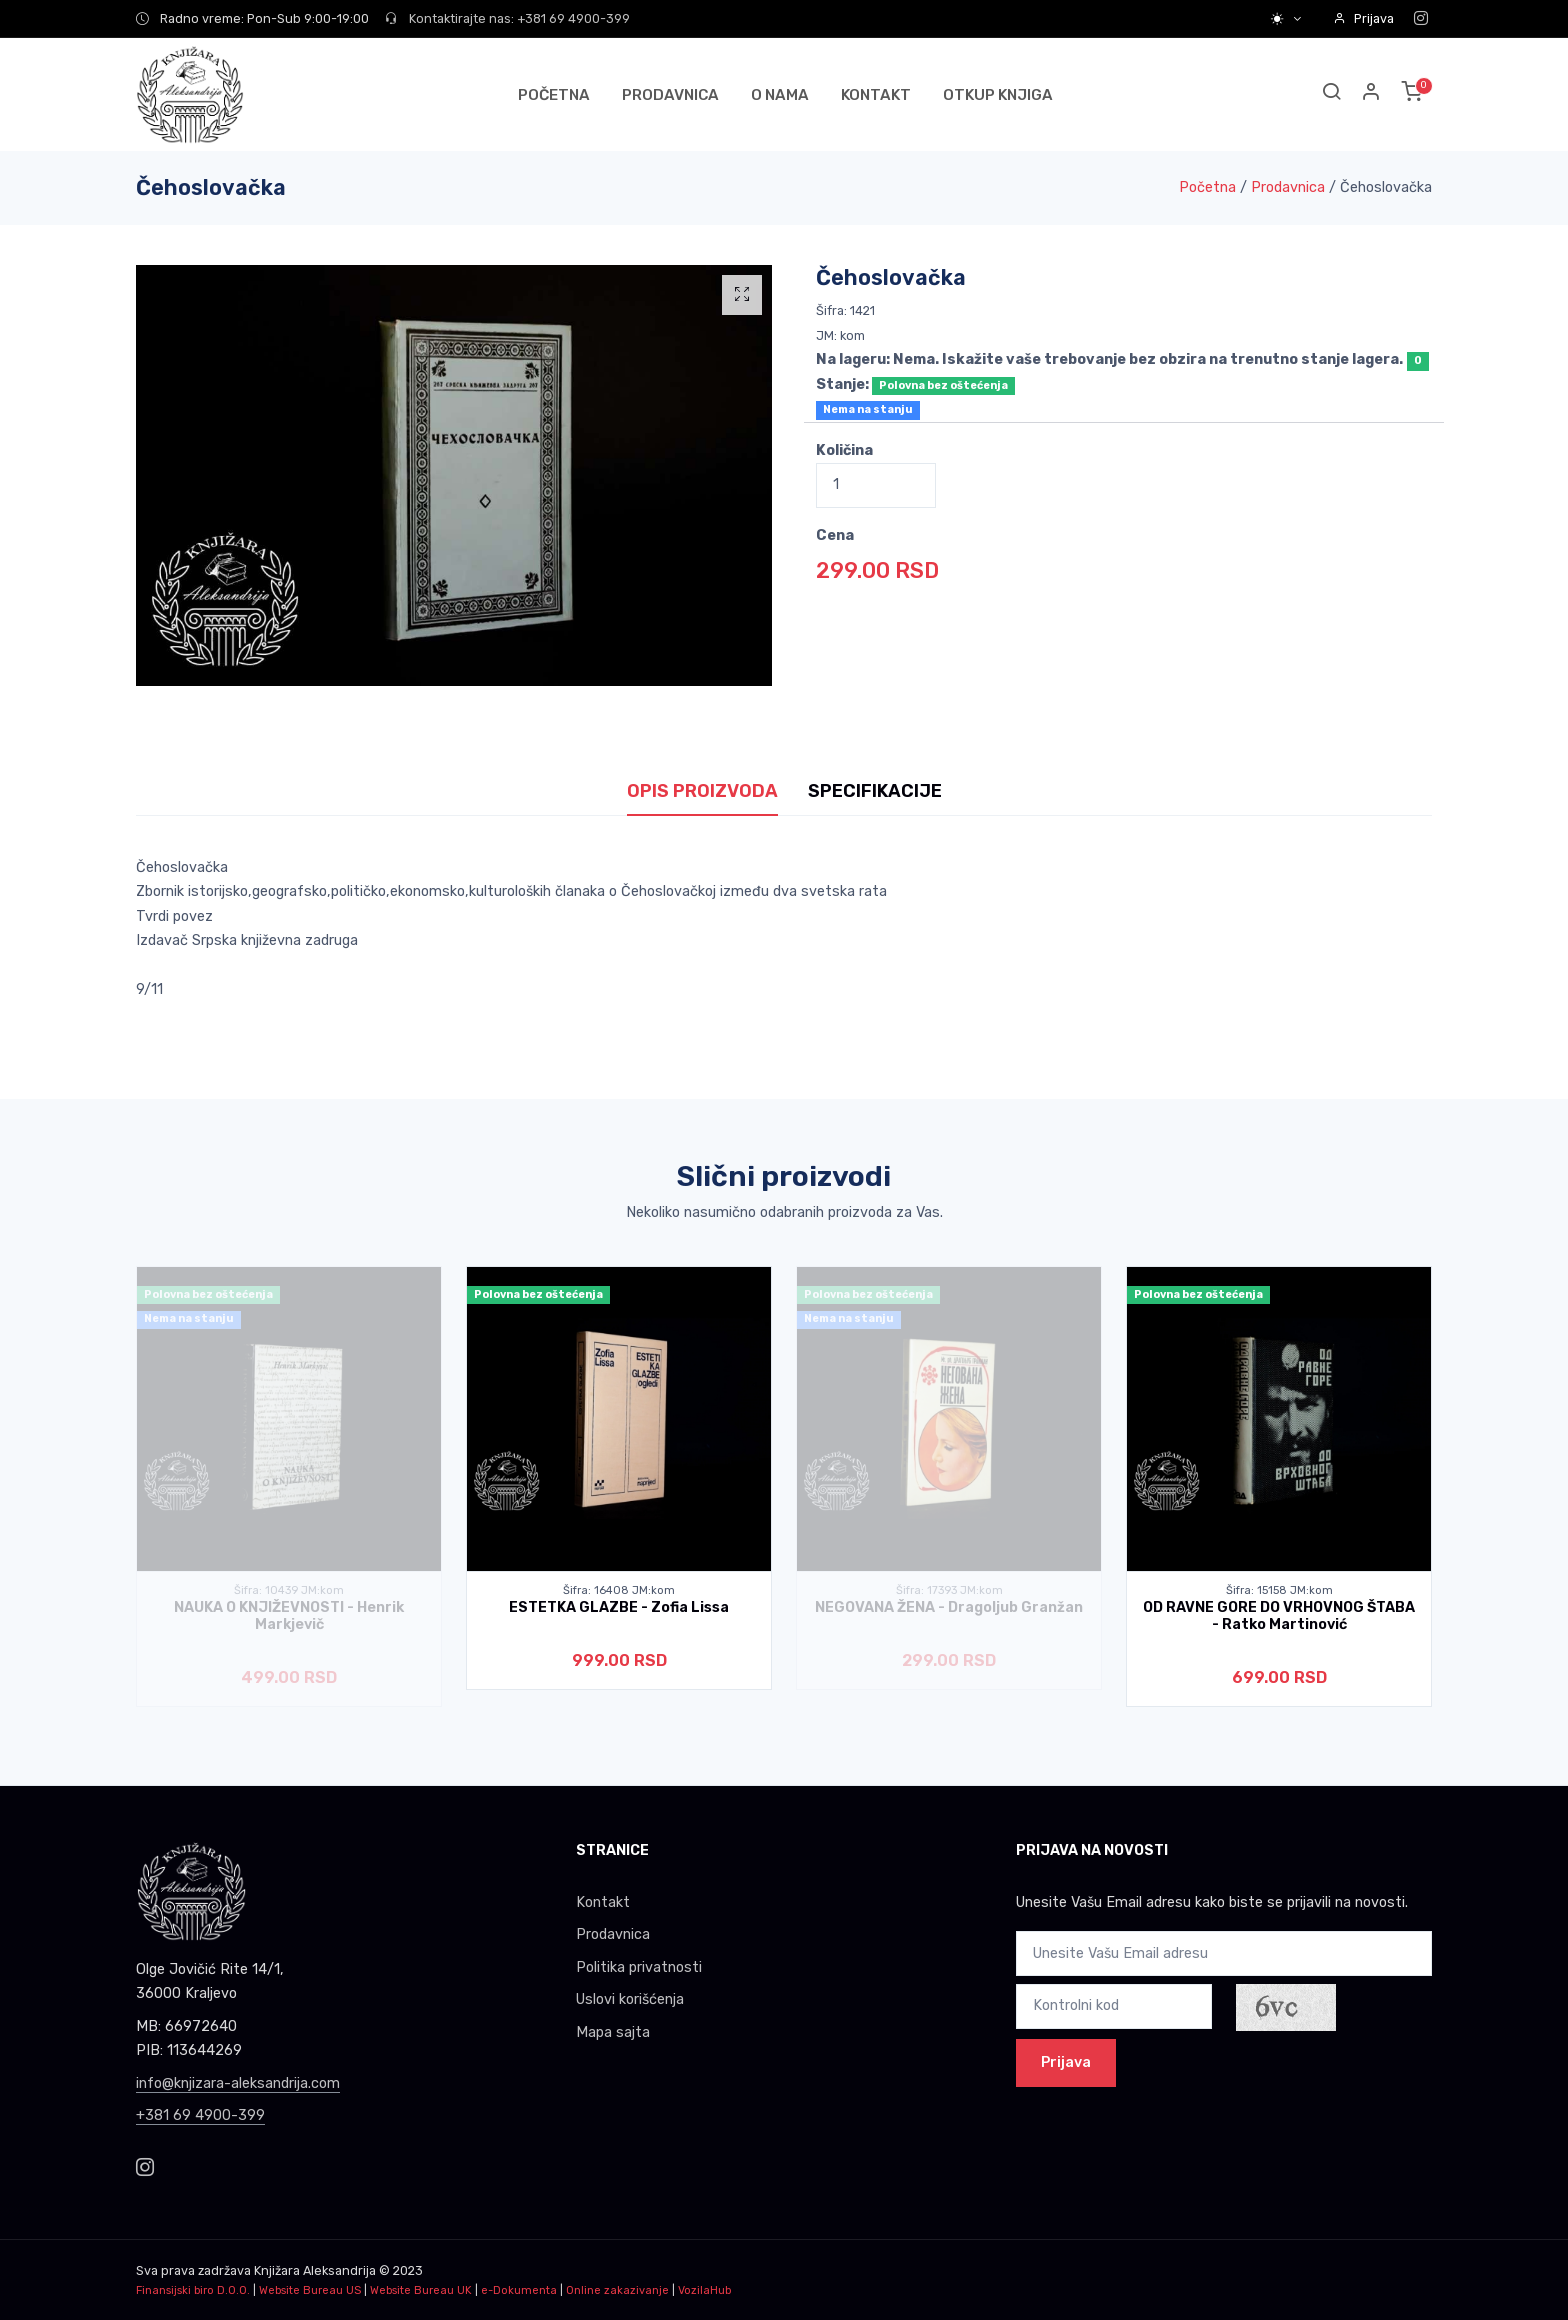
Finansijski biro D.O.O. (193, 2290)
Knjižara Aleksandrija (315, 2270)
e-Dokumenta (519, 2290)
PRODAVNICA (670, 95)
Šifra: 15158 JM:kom (1279, 1590)
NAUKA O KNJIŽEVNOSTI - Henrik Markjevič (289, 1616)
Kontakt (603, 1902)
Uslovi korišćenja (630, 1999)
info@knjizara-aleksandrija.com (238, 2083)
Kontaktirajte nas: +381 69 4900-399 (507, 18)
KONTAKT (876, 95)
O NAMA (780, 95)
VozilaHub (704, 2290)
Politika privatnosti (639, 1967)
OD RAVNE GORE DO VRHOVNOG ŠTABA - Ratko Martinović (1279, 1616)
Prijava (1363, 18)
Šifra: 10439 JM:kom (289, 1590)
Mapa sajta (613, 2032)
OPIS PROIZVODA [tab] (702, 791)
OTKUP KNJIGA (998, 95)
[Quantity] (876, 485)
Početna (1207, 187)
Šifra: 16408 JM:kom (619, 1590)
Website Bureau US (310, 2290)
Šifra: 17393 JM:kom (949, 1590)
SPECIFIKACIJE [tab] (875, 791)
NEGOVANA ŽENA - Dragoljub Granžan (949, 1607)
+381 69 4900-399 (200, 2115)
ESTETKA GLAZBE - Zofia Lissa (619, 1607)
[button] (1372, 94)
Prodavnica (1288, 187)
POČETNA (554, 95)
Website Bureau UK (421, 2290)
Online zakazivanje (617, 2290)
